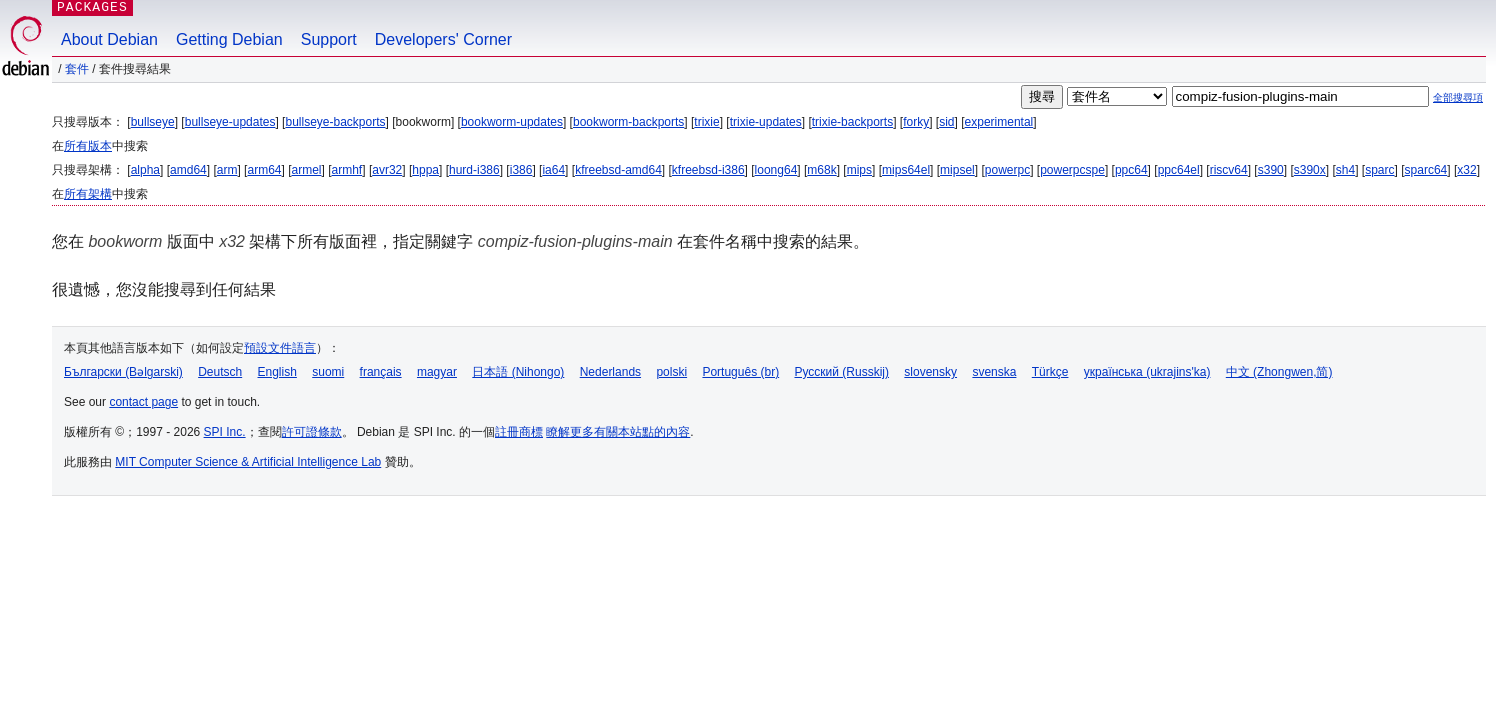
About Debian (109, 39)
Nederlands (610, 372)
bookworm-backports (628, 122)
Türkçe (1050, 372)
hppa (425, 170)
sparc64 (1426, 170)
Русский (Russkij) (841, 372)
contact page (143, 402)
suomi (328, 372)
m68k (821, 170)
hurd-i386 (474, 170)
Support (329, 39)
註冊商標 (519, 432)
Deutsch (220, 372)
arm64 (264, 170)
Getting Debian (229, 39)
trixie (706, 122)
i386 (521, 170)
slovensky (930, 372)
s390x (1310, 170)
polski (671, 372)
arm (227, 170)
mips (859, 170)
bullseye (153, 122)
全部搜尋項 (1458, 97)
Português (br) (740, 372)
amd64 (188, 170)
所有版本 (88, 146)
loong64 (776, 170)
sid (946, 122)
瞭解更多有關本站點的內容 (618, 432)
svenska (994, 372)
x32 (1466, 170)
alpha (145, 170)
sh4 (1345, 170)
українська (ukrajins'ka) (1147, 372)
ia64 (553, 170)
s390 (1271, 170)
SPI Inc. (225, 432)
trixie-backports (852, 122)
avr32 (387, 170)
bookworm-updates (512, 122)
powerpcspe (1072, 170)
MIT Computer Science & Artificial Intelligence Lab (248, 462)
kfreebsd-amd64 (618, 170)
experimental (999, 122)
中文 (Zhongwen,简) (1279, 372)
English (277, 372)
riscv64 (1229, 170)
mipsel (957, 170)
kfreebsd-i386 (708, 170)
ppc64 (1131, 170)
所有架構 (88, 194)
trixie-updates (766, 122)
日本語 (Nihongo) (518, 372)
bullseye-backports (335, 122)
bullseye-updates (230, 122)
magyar (437, 372)
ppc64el (1179, 170)
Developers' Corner (443, 39)
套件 (77, 69)
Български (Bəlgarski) (123, 372)
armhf (347, 170)
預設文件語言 (280, 348)
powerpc (1007, 170)
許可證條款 (312, 432)
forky (916, 122)
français (381, 372)
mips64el (906, 170)
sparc (1379, 170)
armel (307, 170)
